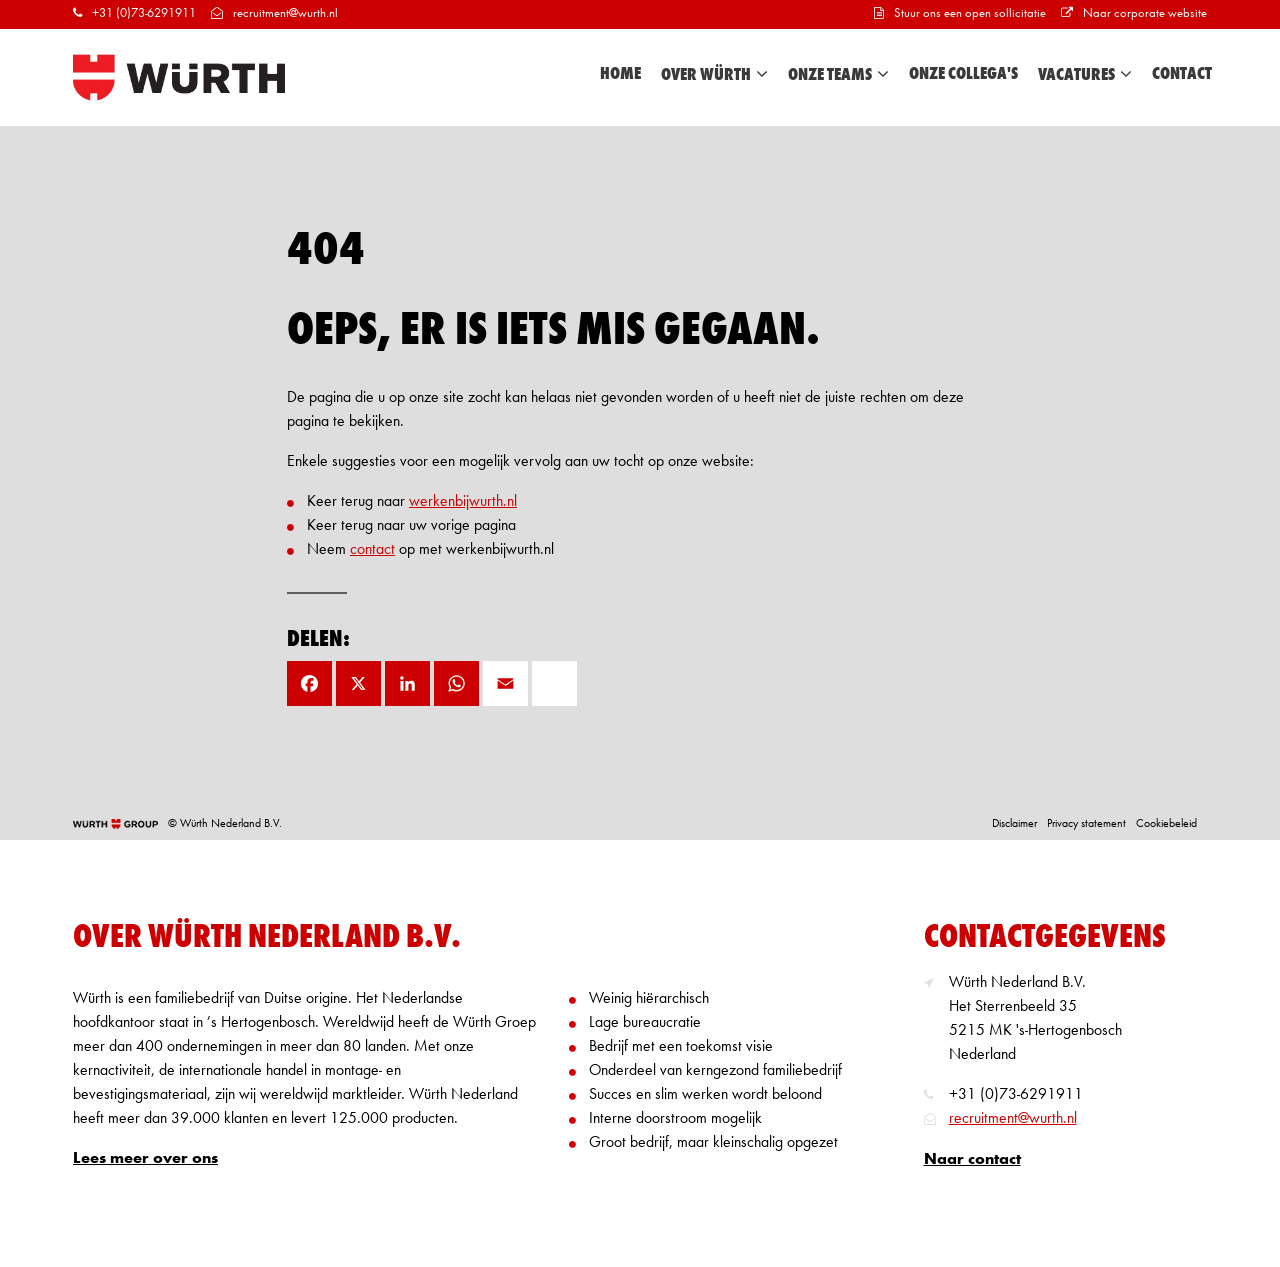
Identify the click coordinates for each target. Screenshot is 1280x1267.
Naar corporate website (1134, 13)
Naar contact (972, 1160)
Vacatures (1085, 74)
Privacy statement (1086, 824)
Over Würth (714, 74)
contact (372, 550)
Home (620, 74)
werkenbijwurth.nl (463, 502)
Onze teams (838, 74)
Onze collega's (963, 74)
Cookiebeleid (1166, 824)
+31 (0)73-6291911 (134, 13)
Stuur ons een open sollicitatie (960, 13)
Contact (1182, 74)
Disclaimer (1014, 824)
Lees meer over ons (145, 1159)
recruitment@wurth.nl (274, 13)
